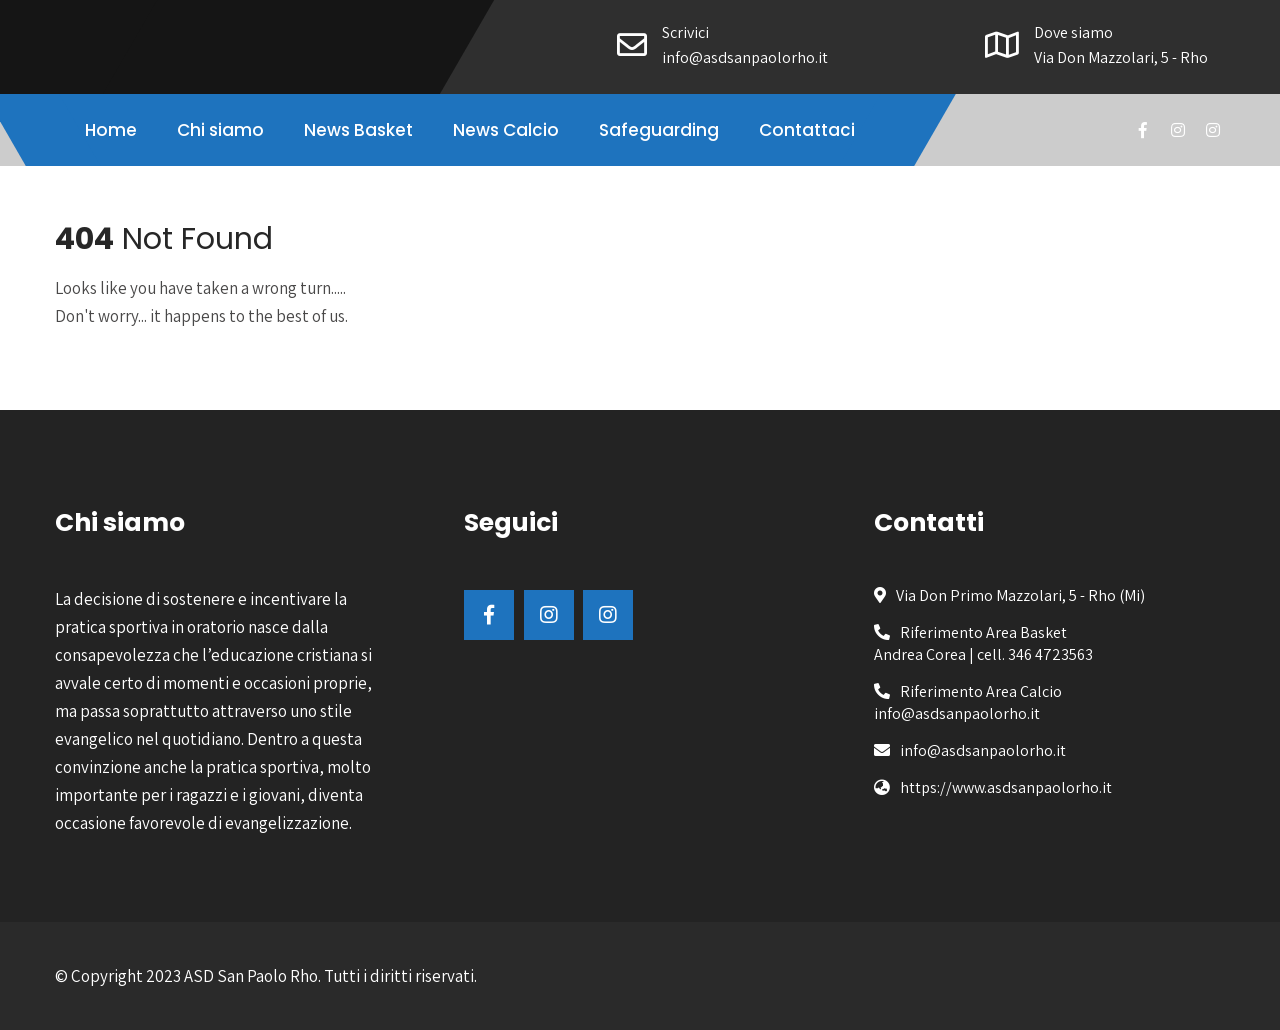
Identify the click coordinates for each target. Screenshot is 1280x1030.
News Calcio (506, 130)
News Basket (358, 130)
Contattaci (807, 130)
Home (111, 130)
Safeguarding (659, 130)
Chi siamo (220, 130)
